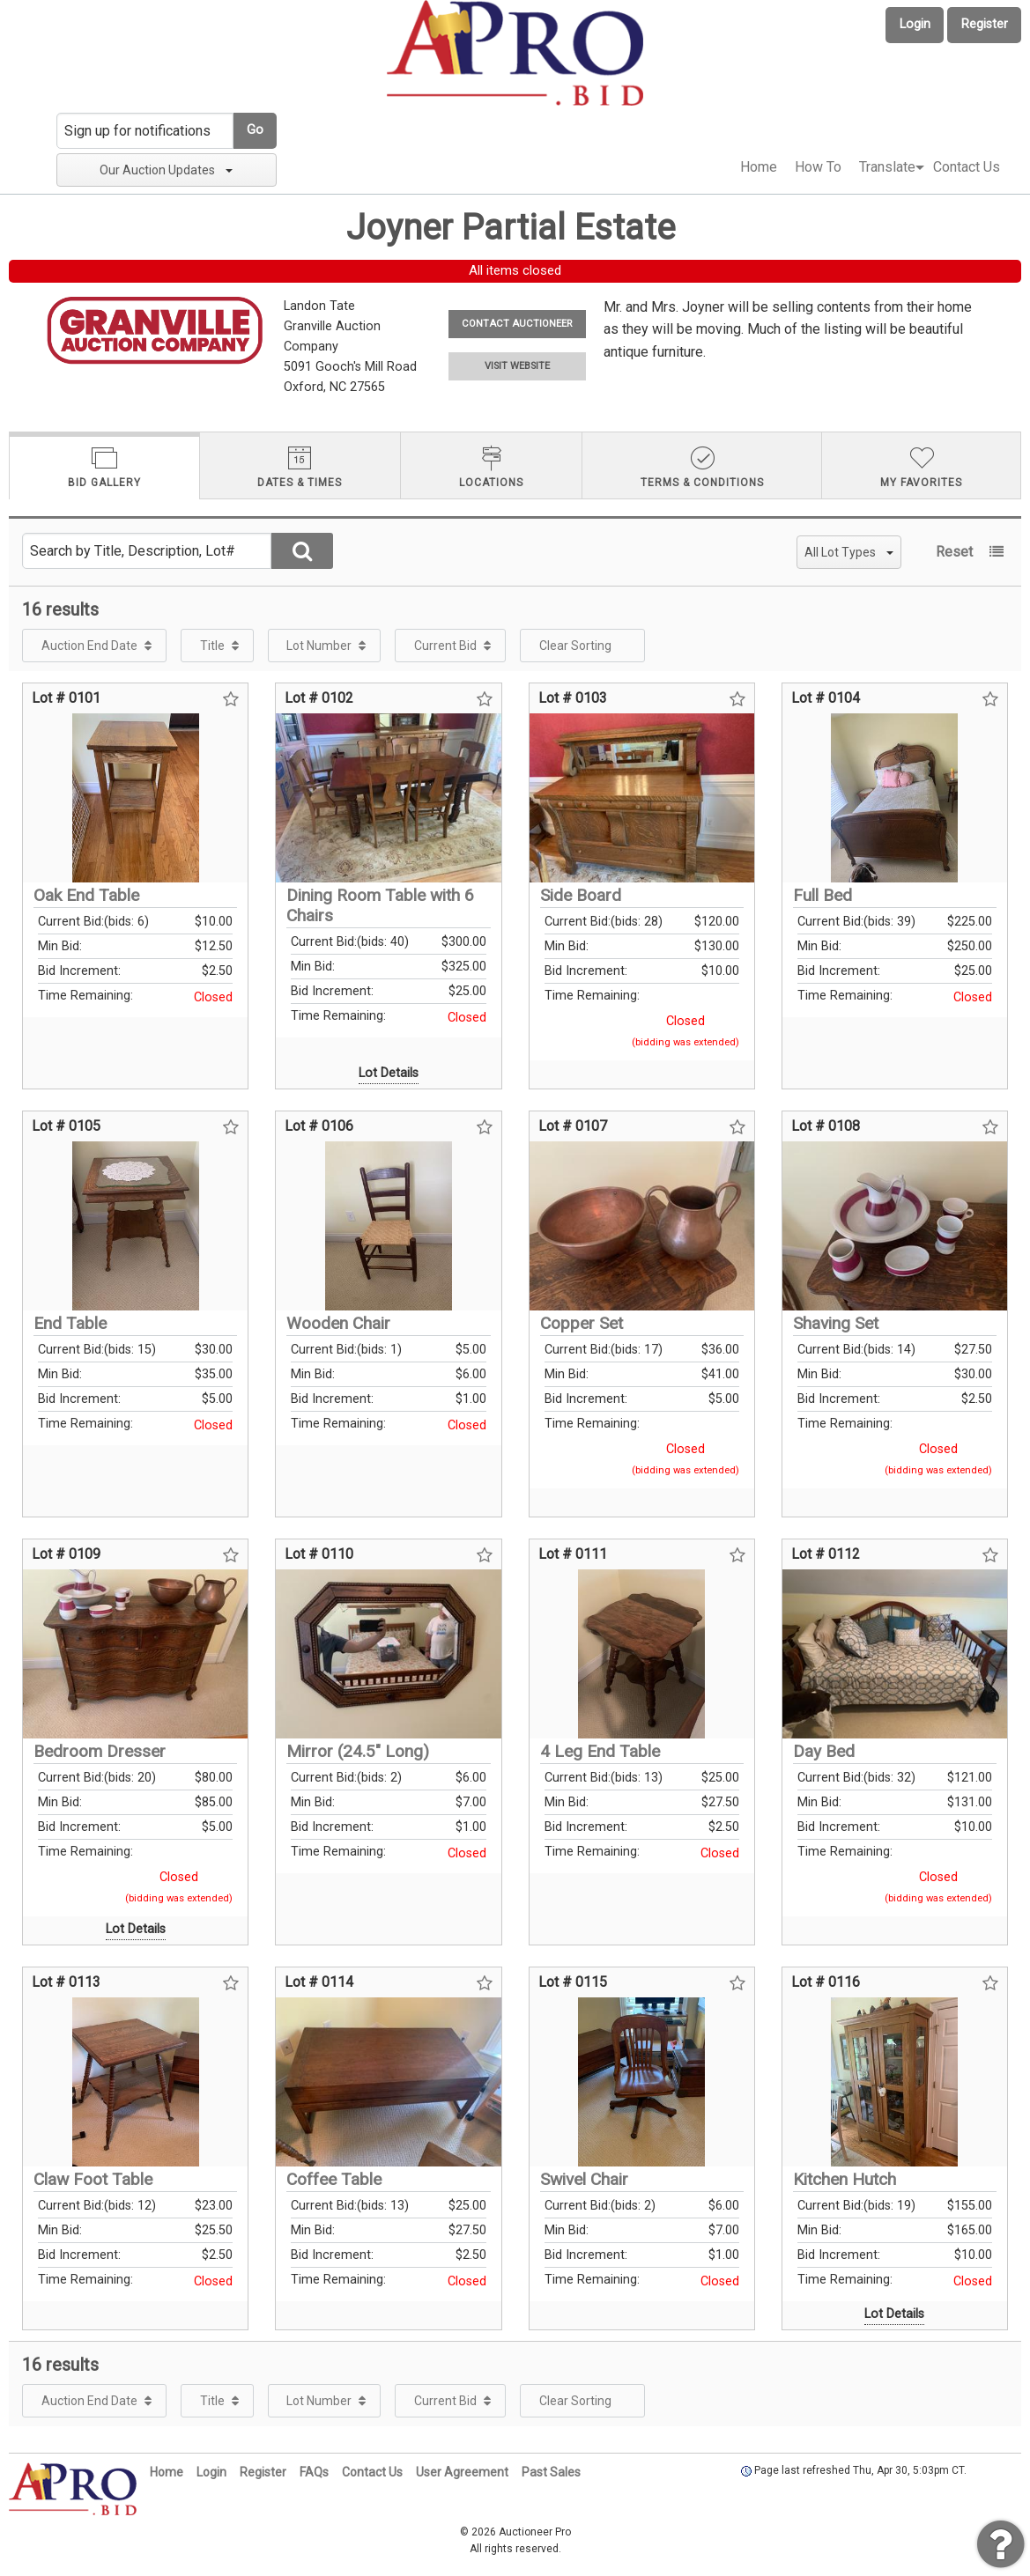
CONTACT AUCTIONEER (517, 323)
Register (984, 24)
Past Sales (551, 2472)
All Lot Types (848, 552)
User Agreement (462, 2472)
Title (212, 645)
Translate (887, 167)
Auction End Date (89, 645)
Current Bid (445, 645)
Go (255, 129)
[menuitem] (758, 167)
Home (758, 167)
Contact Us (966, 167)
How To (818, 167)
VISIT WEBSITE (517, 366)
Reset (954, 551)
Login (915, 24)
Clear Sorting (575, 645)
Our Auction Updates (166, 170)
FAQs (314, 2472)
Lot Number (319, 645)
